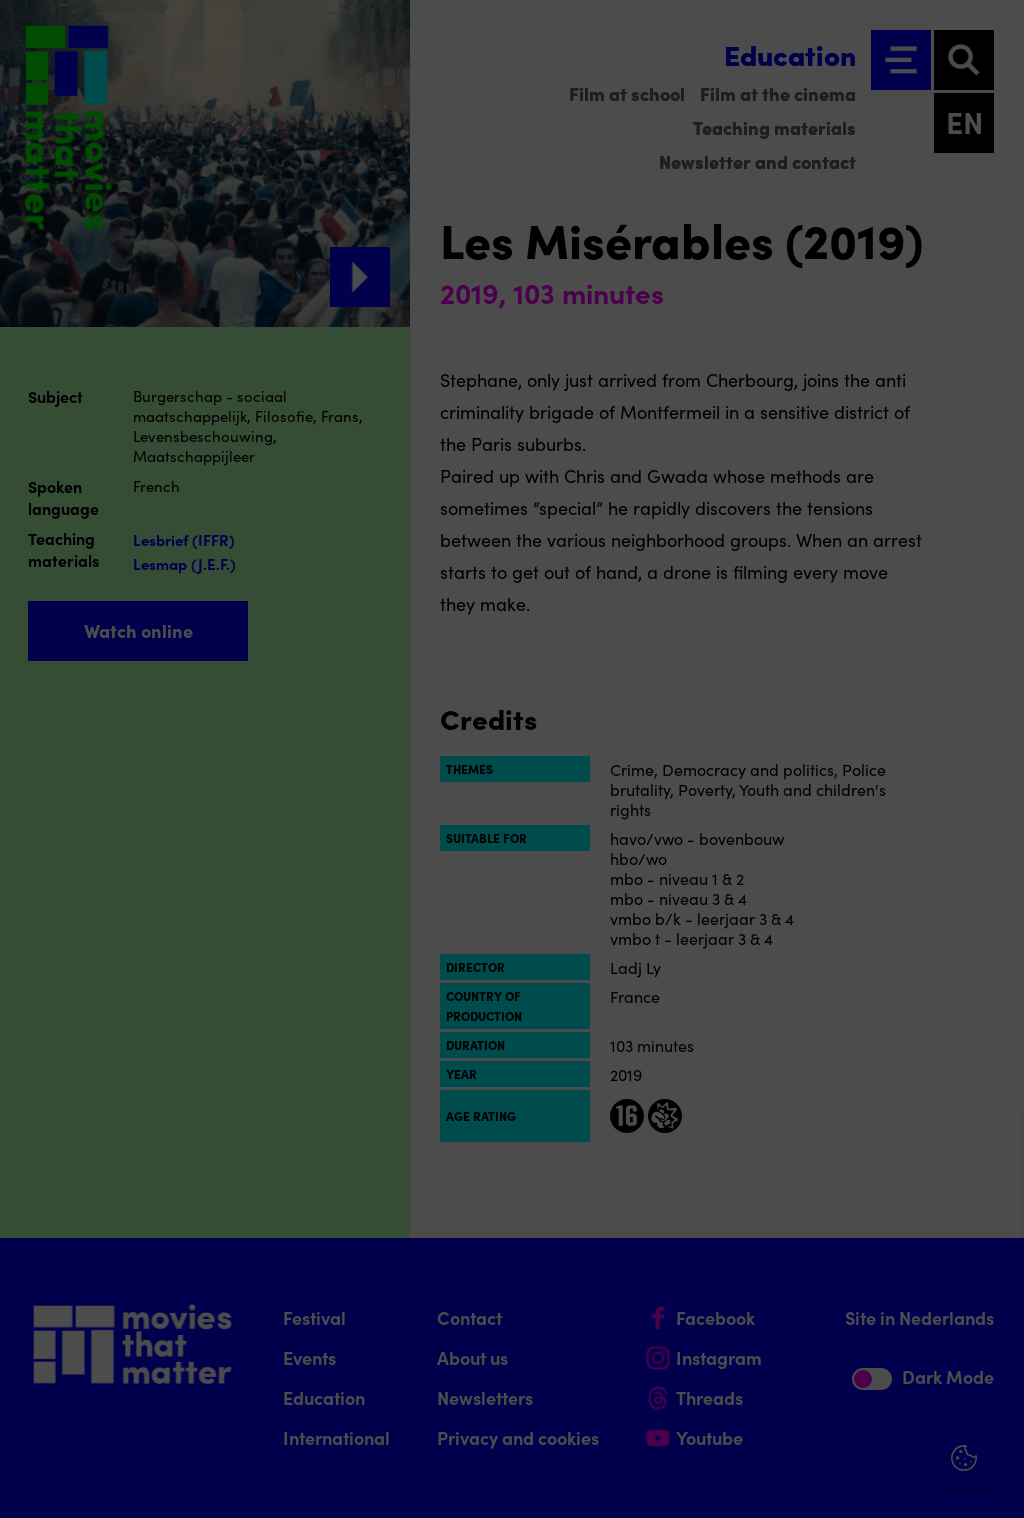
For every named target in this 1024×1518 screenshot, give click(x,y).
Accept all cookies (854, 1422)
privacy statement (774, 1222)
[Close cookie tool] (993, 1145)
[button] (834, 1287)
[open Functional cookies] (992, 1290)
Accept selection (854, 1480)
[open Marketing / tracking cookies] (992, 1350)
